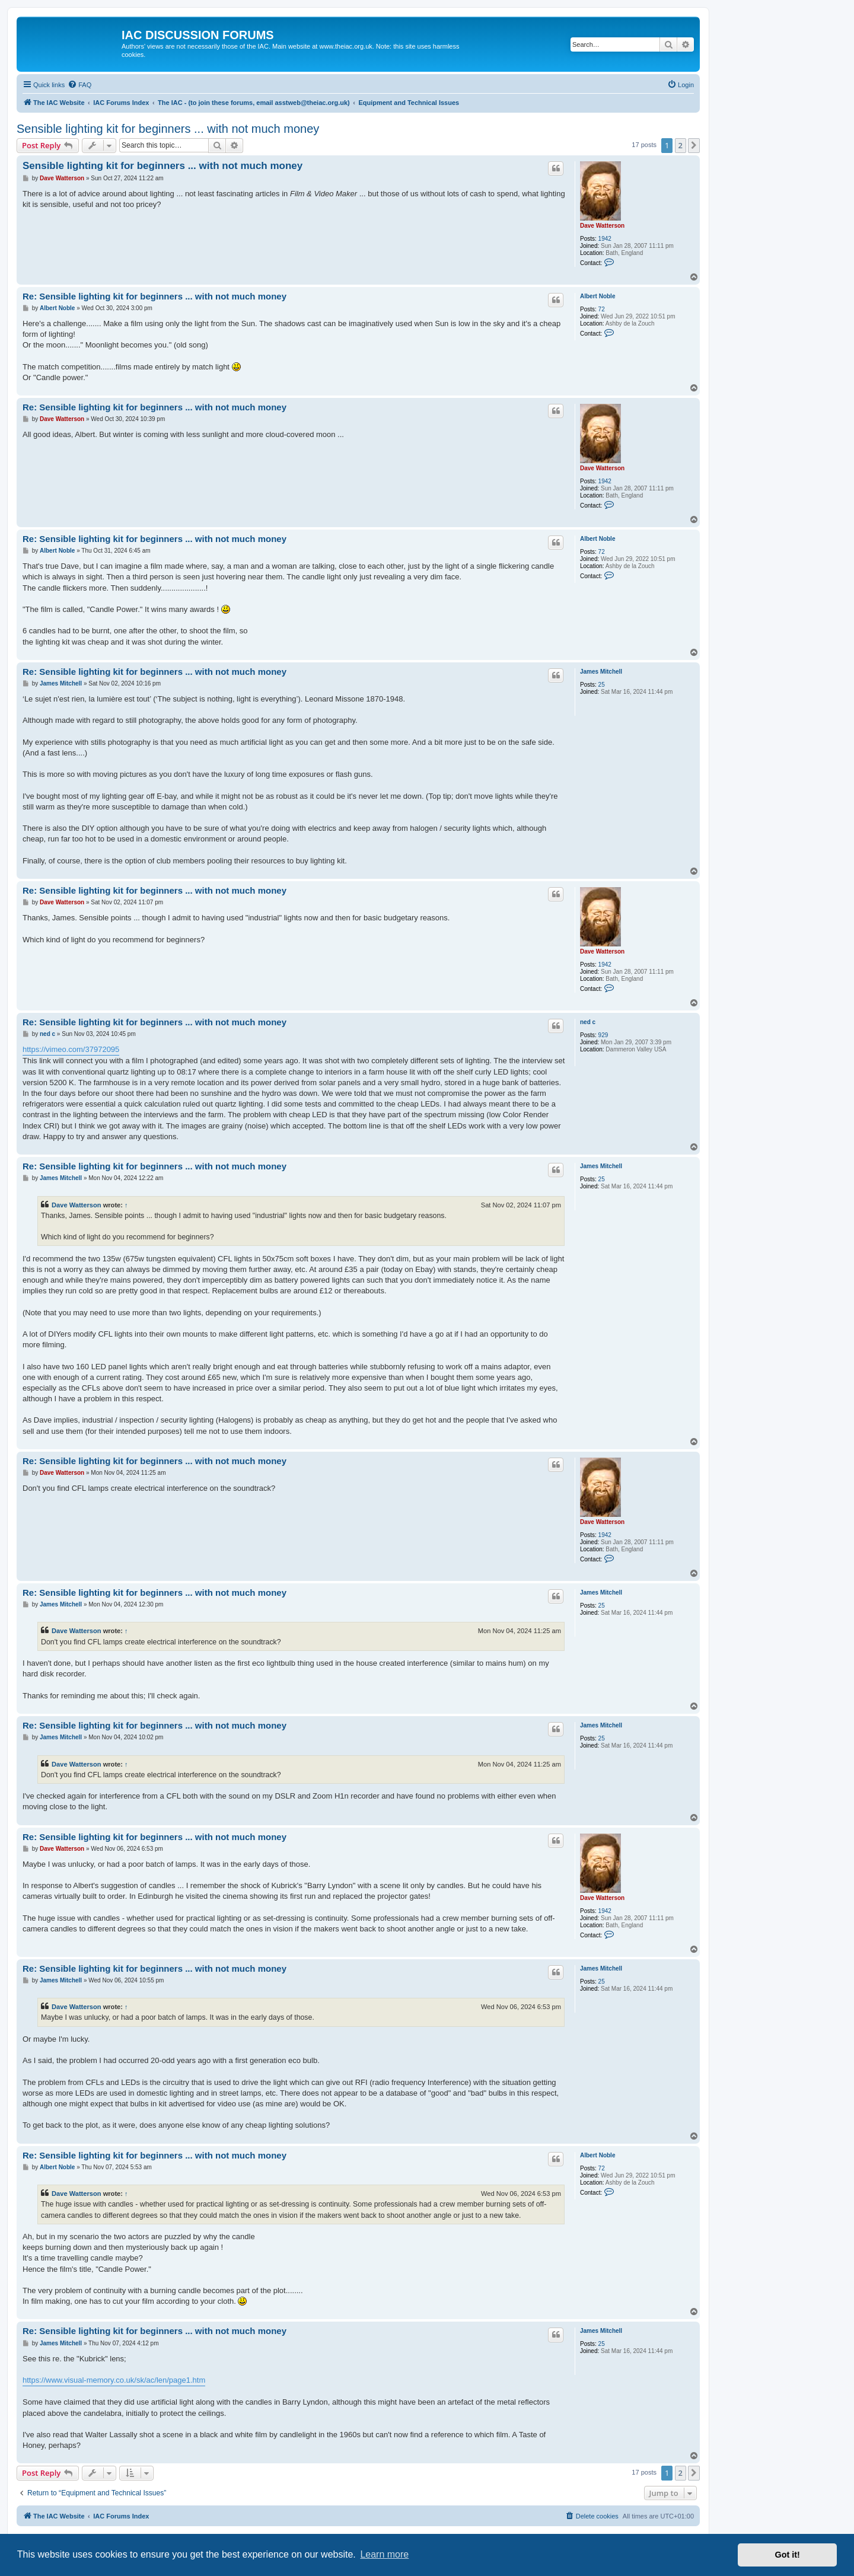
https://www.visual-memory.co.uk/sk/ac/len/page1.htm (114, 2380)
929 (603, 1035)
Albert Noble (597, 296)
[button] (694, 145)
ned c (587, 1022)
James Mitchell (601, 671)
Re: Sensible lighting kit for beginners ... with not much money (154, 296)
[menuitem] (79, 85)
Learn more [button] (384, 2554)
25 (601, 684)
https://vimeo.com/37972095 (71, 1049)
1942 (604, 238)
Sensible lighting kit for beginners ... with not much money (168, 128)
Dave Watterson (602, 225)
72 (601, 309)
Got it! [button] (787, 2554)
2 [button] (680, 145)
